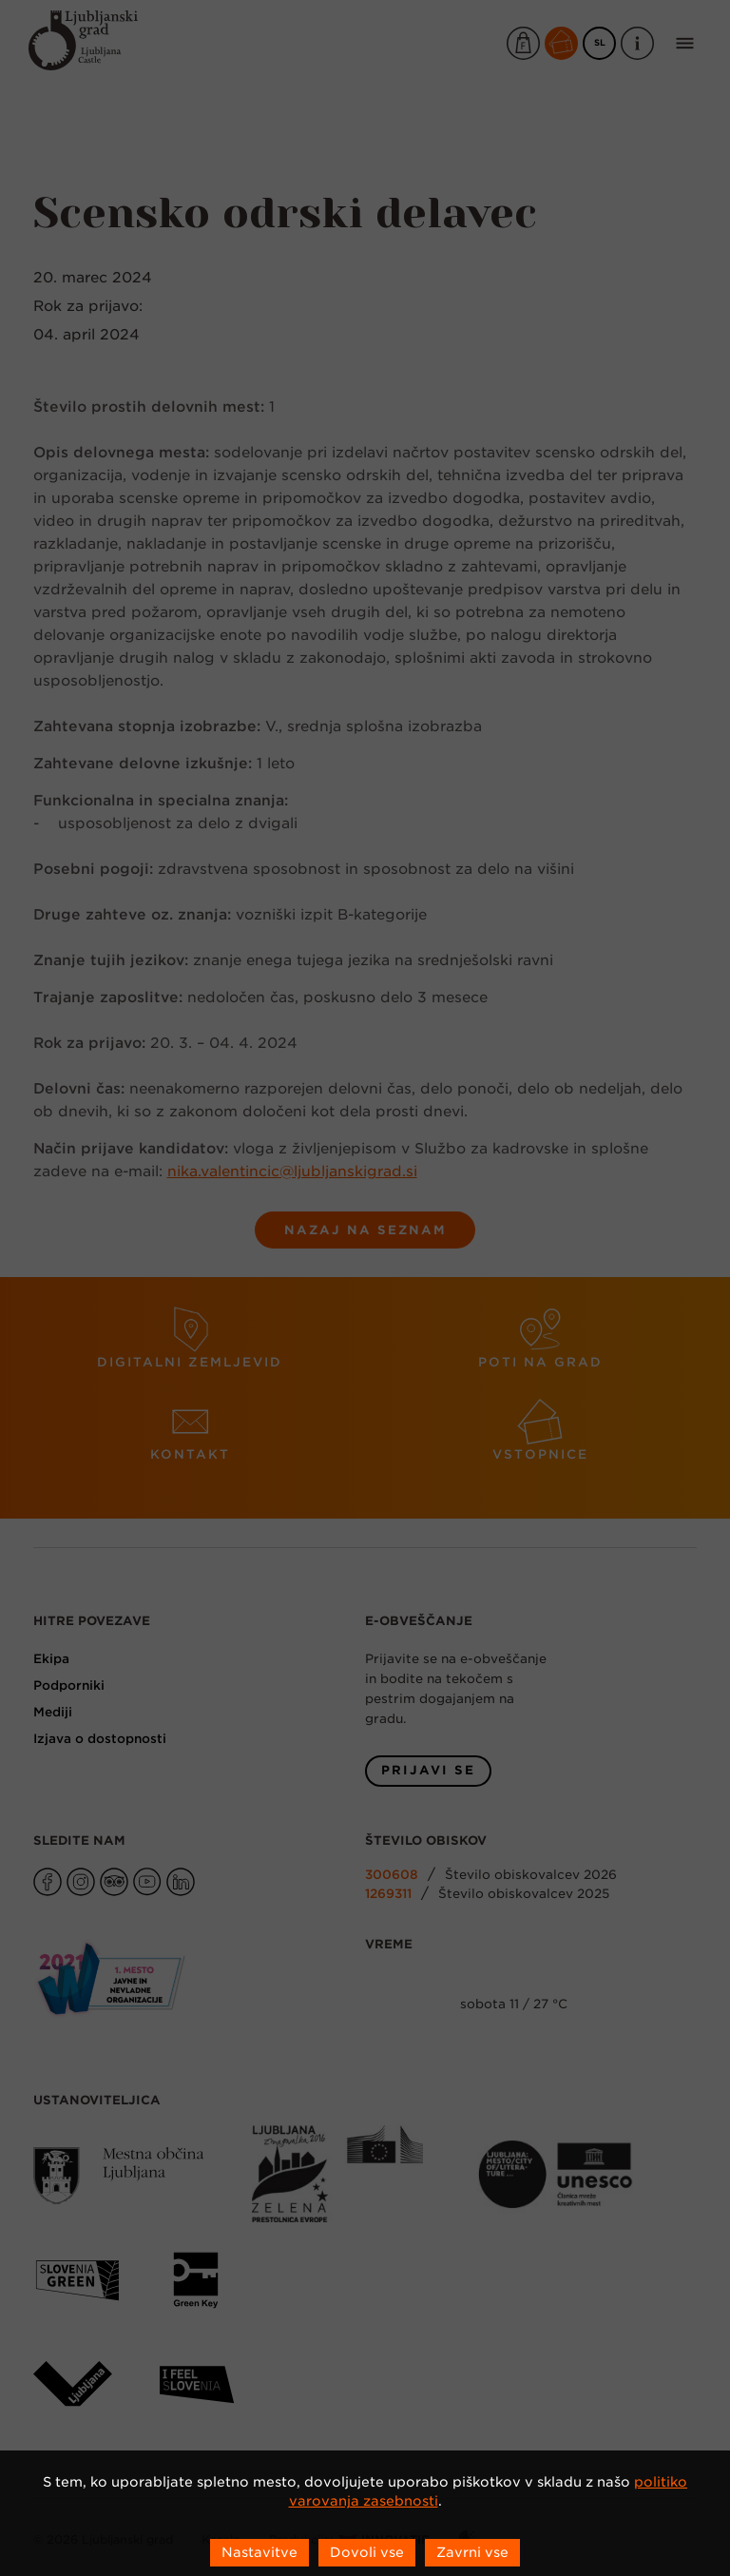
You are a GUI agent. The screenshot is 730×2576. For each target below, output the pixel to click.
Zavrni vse (472, 2552)
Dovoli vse (367, 2552)
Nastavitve (259, 2552)
